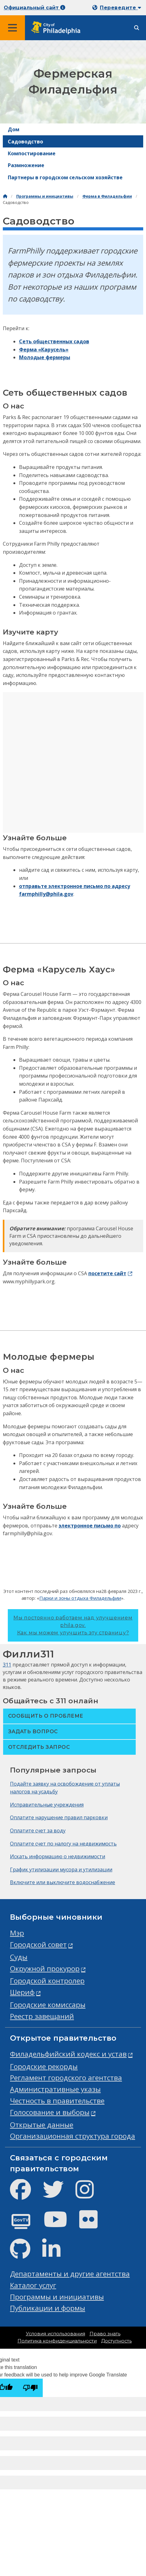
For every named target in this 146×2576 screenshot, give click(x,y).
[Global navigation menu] (12, 27)
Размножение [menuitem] (26, 165)
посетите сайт (107, 1273)
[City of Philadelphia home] (57, 28)
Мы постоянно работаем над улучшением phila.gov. (73, 1625)
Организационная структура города (72, 2136)
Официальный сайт (34, 8)
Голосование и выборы (50, 2112)
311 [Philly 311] (7, 1664)
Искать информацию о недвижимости (57, 1856)
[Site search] (136, 28)
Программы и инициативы (44, 196)
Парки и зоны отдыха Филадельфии (80, 1598)
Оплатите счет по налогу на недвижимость (63, 1843)
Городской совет (38, 1944)
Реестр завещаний (42, 2016)
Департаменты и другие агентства (70, 2274)
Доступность (116, 2341)
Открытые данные (41, 2125)
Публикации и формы (47, 2308)
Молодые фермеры (44, 357)
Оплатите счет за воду (38, 1830)
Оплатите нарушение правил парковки (59, 1817)
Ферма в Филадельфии (107, 196)
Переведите (120, 8)
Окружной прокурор (45, 1968)
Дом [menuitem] (13, 129)
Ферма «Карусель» (44, 349)
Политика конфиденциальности (57, 2341)
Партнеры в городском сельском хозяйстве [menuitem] (65, 177)
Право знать (105, 2334)
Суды (18, 1957)
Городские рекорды (44, 2066)
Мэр (17, 1933)
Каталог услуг (33, 2285)
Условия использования (55, 2334)
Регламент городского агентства (66, 2077)
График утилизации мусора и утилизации (61, 1869)
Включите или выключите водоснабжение (62, 1882)
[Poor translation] (30, 2388)
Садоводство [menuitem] (25, 141)
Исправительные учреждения (47, 1804)
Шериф (22, 1992)
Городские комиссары (47, 2004)
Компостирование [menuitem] (32, 153)
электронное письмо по (90, 1525)
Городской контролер (47, 1980)
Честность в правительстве (57, 2101)
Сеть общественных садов (54, 341)
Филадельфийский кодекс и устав (68, 2054)
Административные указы (55, 2089)
